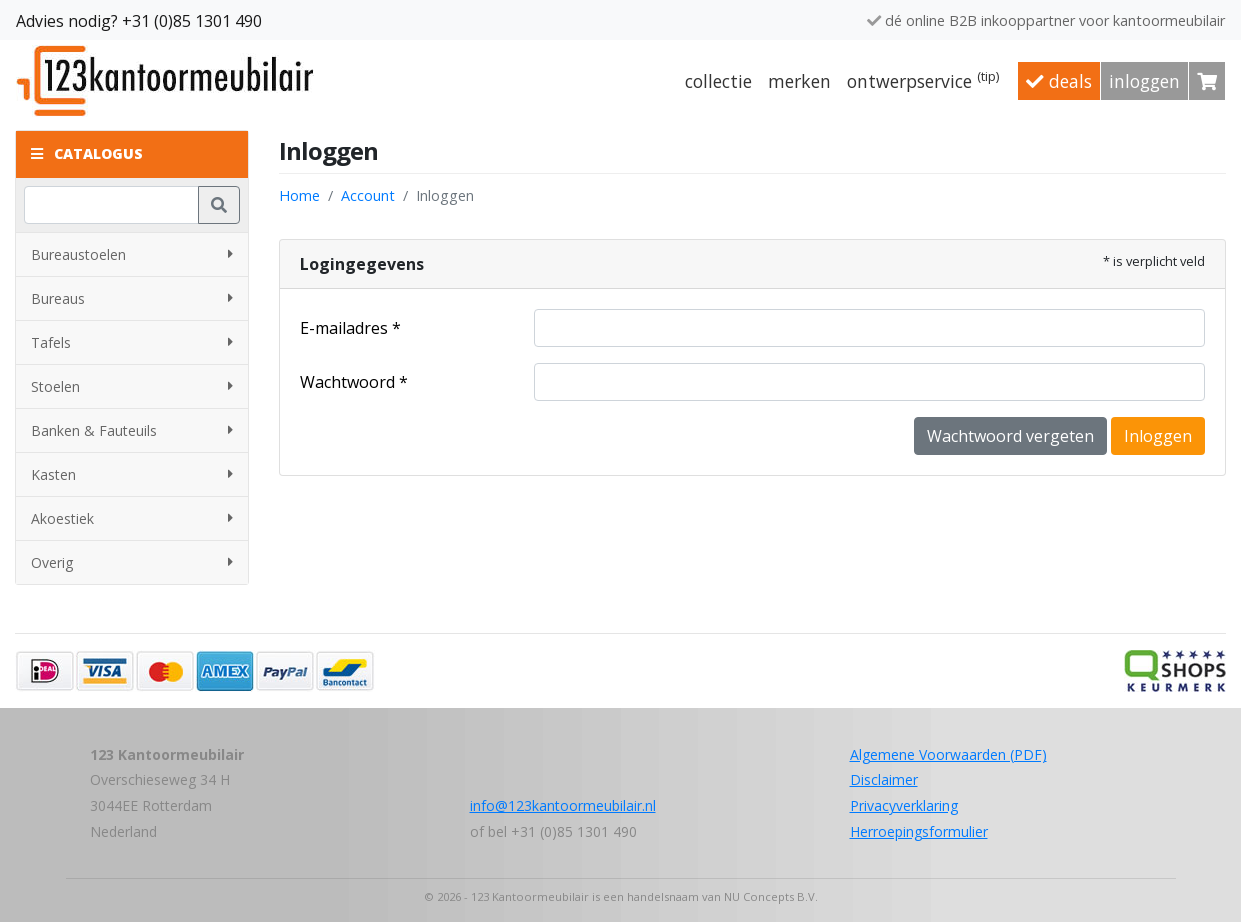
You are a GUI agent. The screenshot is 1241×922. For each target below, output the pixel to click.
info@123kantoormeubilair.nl (563, 805)
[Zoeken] (111, 205)
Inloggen (1144, 81)
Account (368, 195)
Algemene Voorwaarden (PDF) (948, 754)
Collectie (718, 81)
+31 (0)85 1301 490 (192, 21)
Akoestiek (132, 518)
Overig (132, 562)
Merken (799, 81)
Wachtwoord (347, 382)
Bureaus (132, 298)
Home (299, 195)
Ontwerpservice (923, 80)
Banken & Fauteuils (132, 430)
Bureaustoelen (132, 254)
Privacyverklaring (904, 805)
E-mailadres (344, 328)
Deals (1059, 81)
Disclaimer (884, 779)
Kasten (132, 474)
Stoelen (132, 386)
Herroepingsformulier (919, 831)
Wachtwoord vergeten (1010, 436)
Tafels (132, 342)
